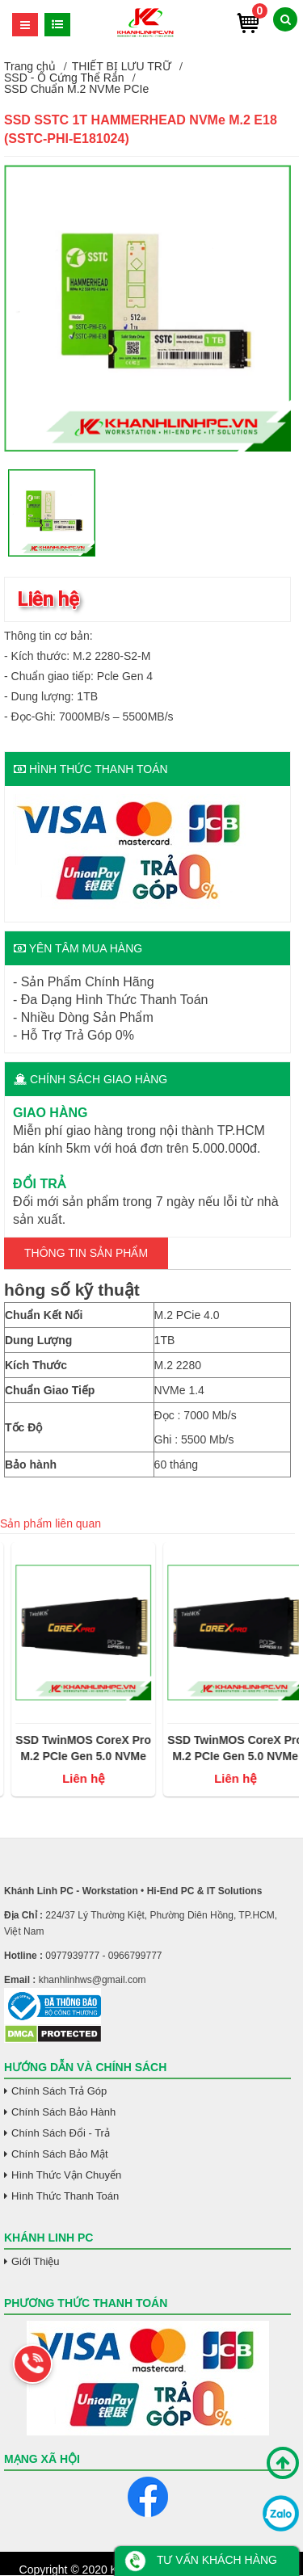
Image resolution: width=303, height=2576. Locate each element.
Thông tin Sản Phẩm (86, 1252)
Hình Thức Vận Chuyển (66, 2175)
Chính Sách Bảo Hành (63, 2112)
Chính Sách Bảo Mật (59, 2154)
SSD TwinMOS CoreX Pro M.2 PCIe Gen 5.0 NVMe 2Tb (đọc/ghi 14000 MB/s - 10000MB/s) (176, 1748)
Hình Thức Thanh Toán (65, 2196)
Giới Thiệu (35, 2261)
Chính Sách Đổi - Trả (60, 2133)
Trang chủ (30, 66)
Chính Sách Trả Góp (59, 2091)
